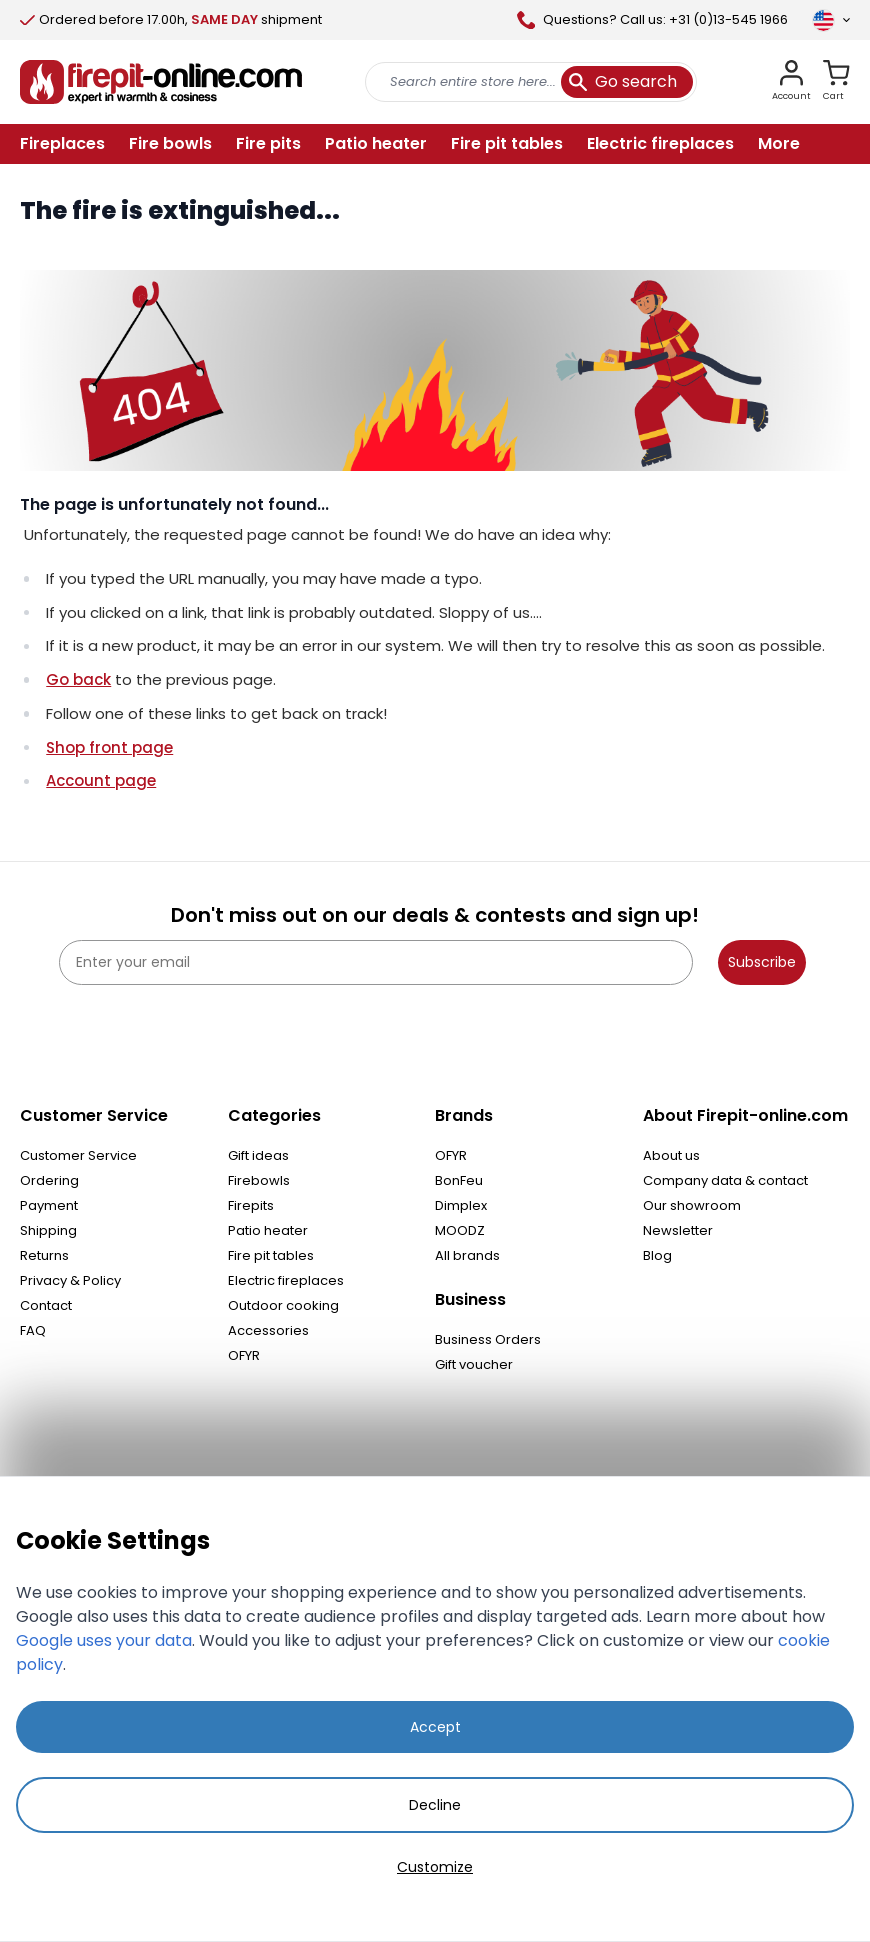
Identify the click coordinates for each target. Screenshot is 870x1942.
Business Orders (488, 1339)
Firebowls (259, 1180)
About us (671, 1155)
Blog (657, 1255)
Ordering (49, 1180)
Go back (78, 679)
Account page (101, 780)
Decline (435, 1805)
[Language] (831, 20)
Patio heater (268, 1230)
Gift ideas (258, 1155)
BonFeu (459, 1180)
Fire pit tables (271, 1255)
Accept (435, 1727)
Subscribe (762, 962)
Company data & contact (725, 1180)
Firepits (251, 1205)
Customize (435, 1867)
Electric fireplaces (286, 1280)
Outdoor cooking (283, 1305)
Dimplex (461, 1205)
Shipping (48, 1230)
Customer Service (78, 1155)
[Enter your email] (376, 962)
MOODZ (460, 1230)
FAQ (33, 1330)
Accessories (268, 1330)
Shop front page (109, 747)
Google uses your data (104, 1640)
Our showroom (692, 1205)
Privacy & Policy (70, 1280)
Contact (46, 1305)
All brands (467, 1255)
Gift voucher (474, 1364)
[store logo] (161, 82)
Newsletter (678, 1230)
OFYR (244, 1355)
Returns (44, 1255)
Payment (49, 1205)
